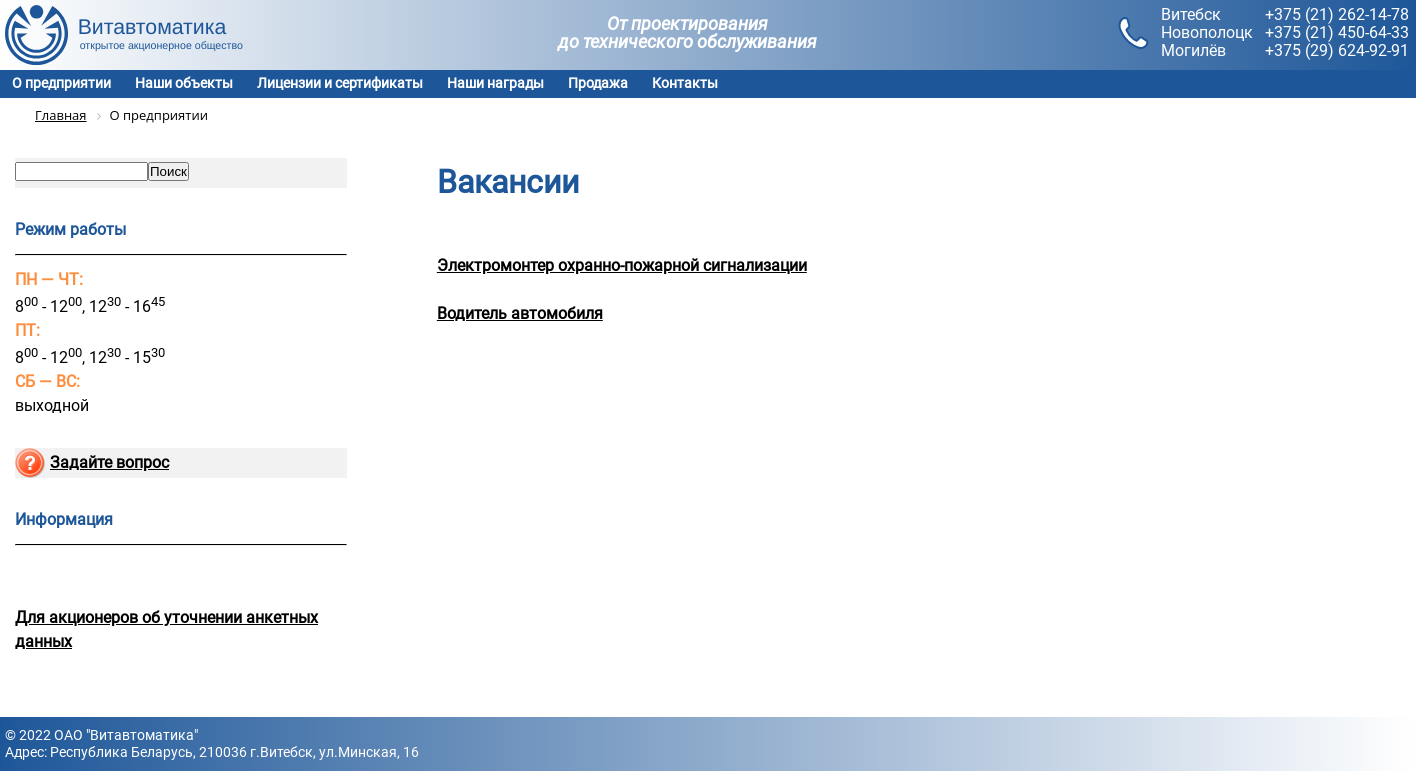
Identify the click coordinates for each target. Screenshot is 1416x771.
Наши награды (495, 83)
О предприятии (61, 83)
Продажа (598, 83)
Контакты (685, 83)
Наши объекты (184, 83)
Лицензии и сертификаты (340, 83)
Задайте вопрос (109, 462)
